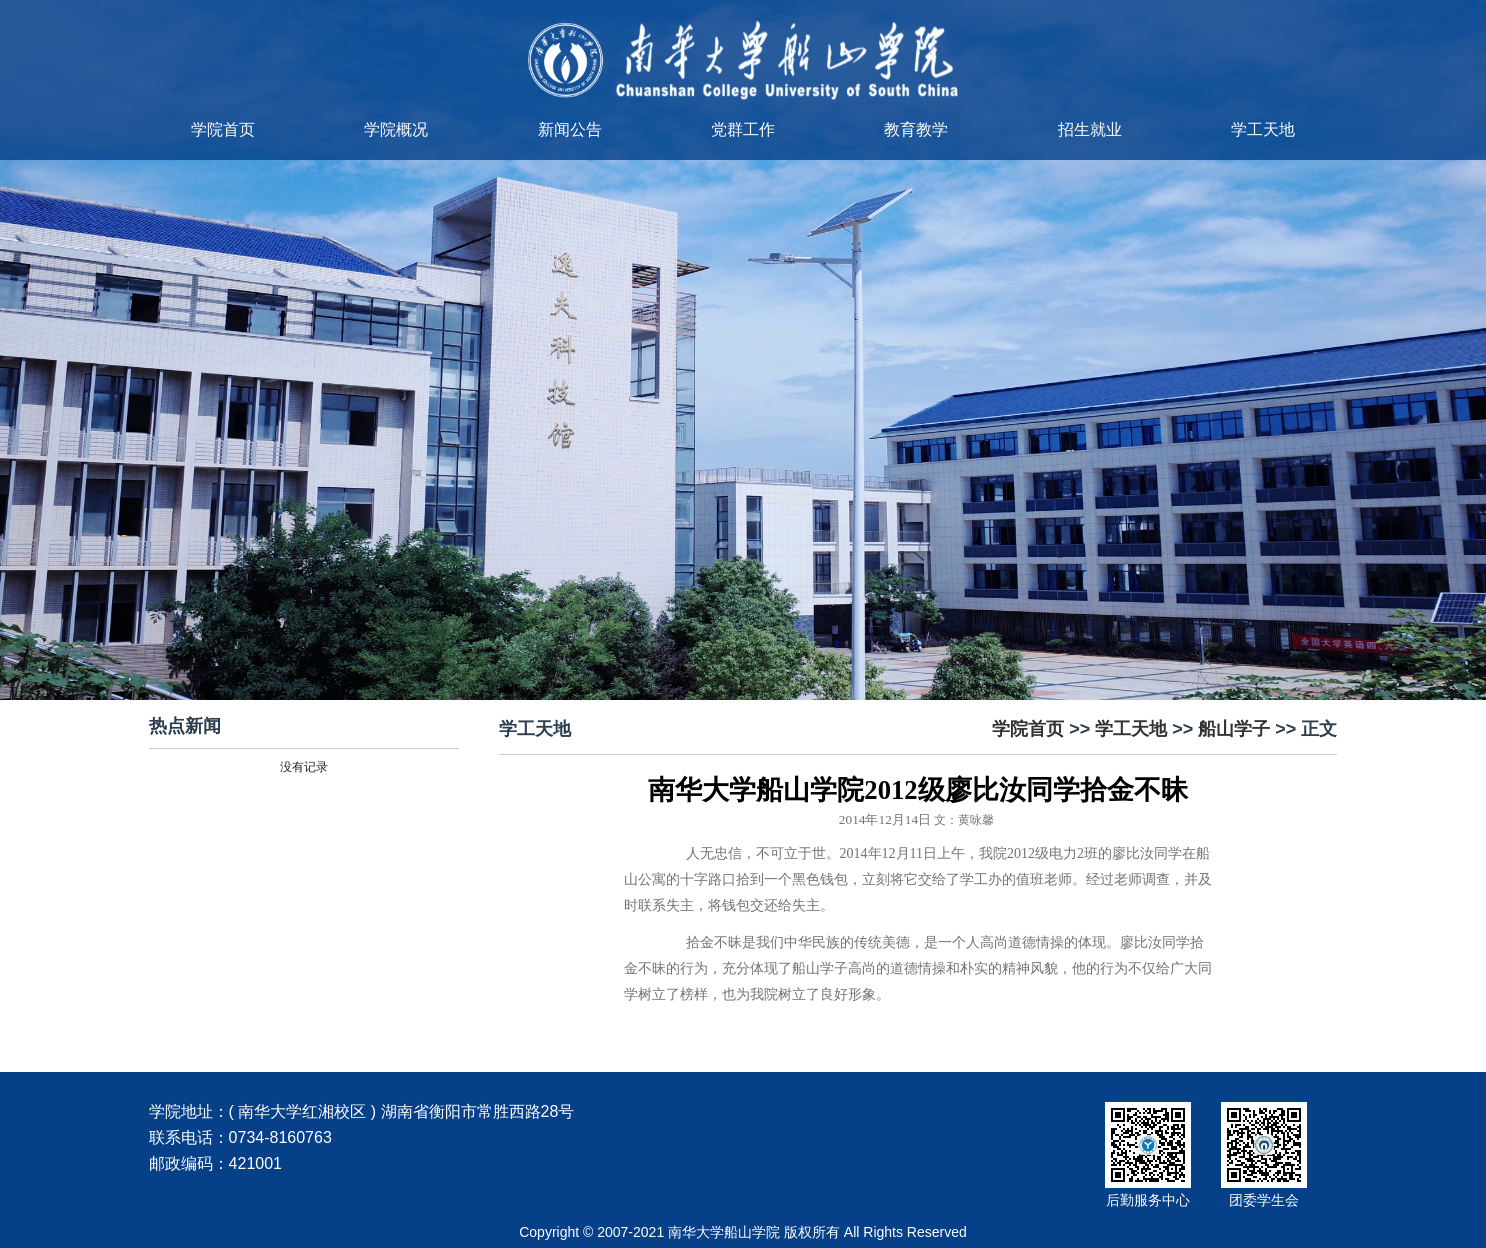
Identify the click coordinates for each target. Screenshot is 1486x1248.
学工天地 (1263, 129)
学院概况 (396, 129)
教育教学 (916, 129)
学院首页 (223, 129)
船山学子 (1234, 729)
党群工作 (743, 129)
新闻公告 (570, 129)
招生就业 (1090, 129)
